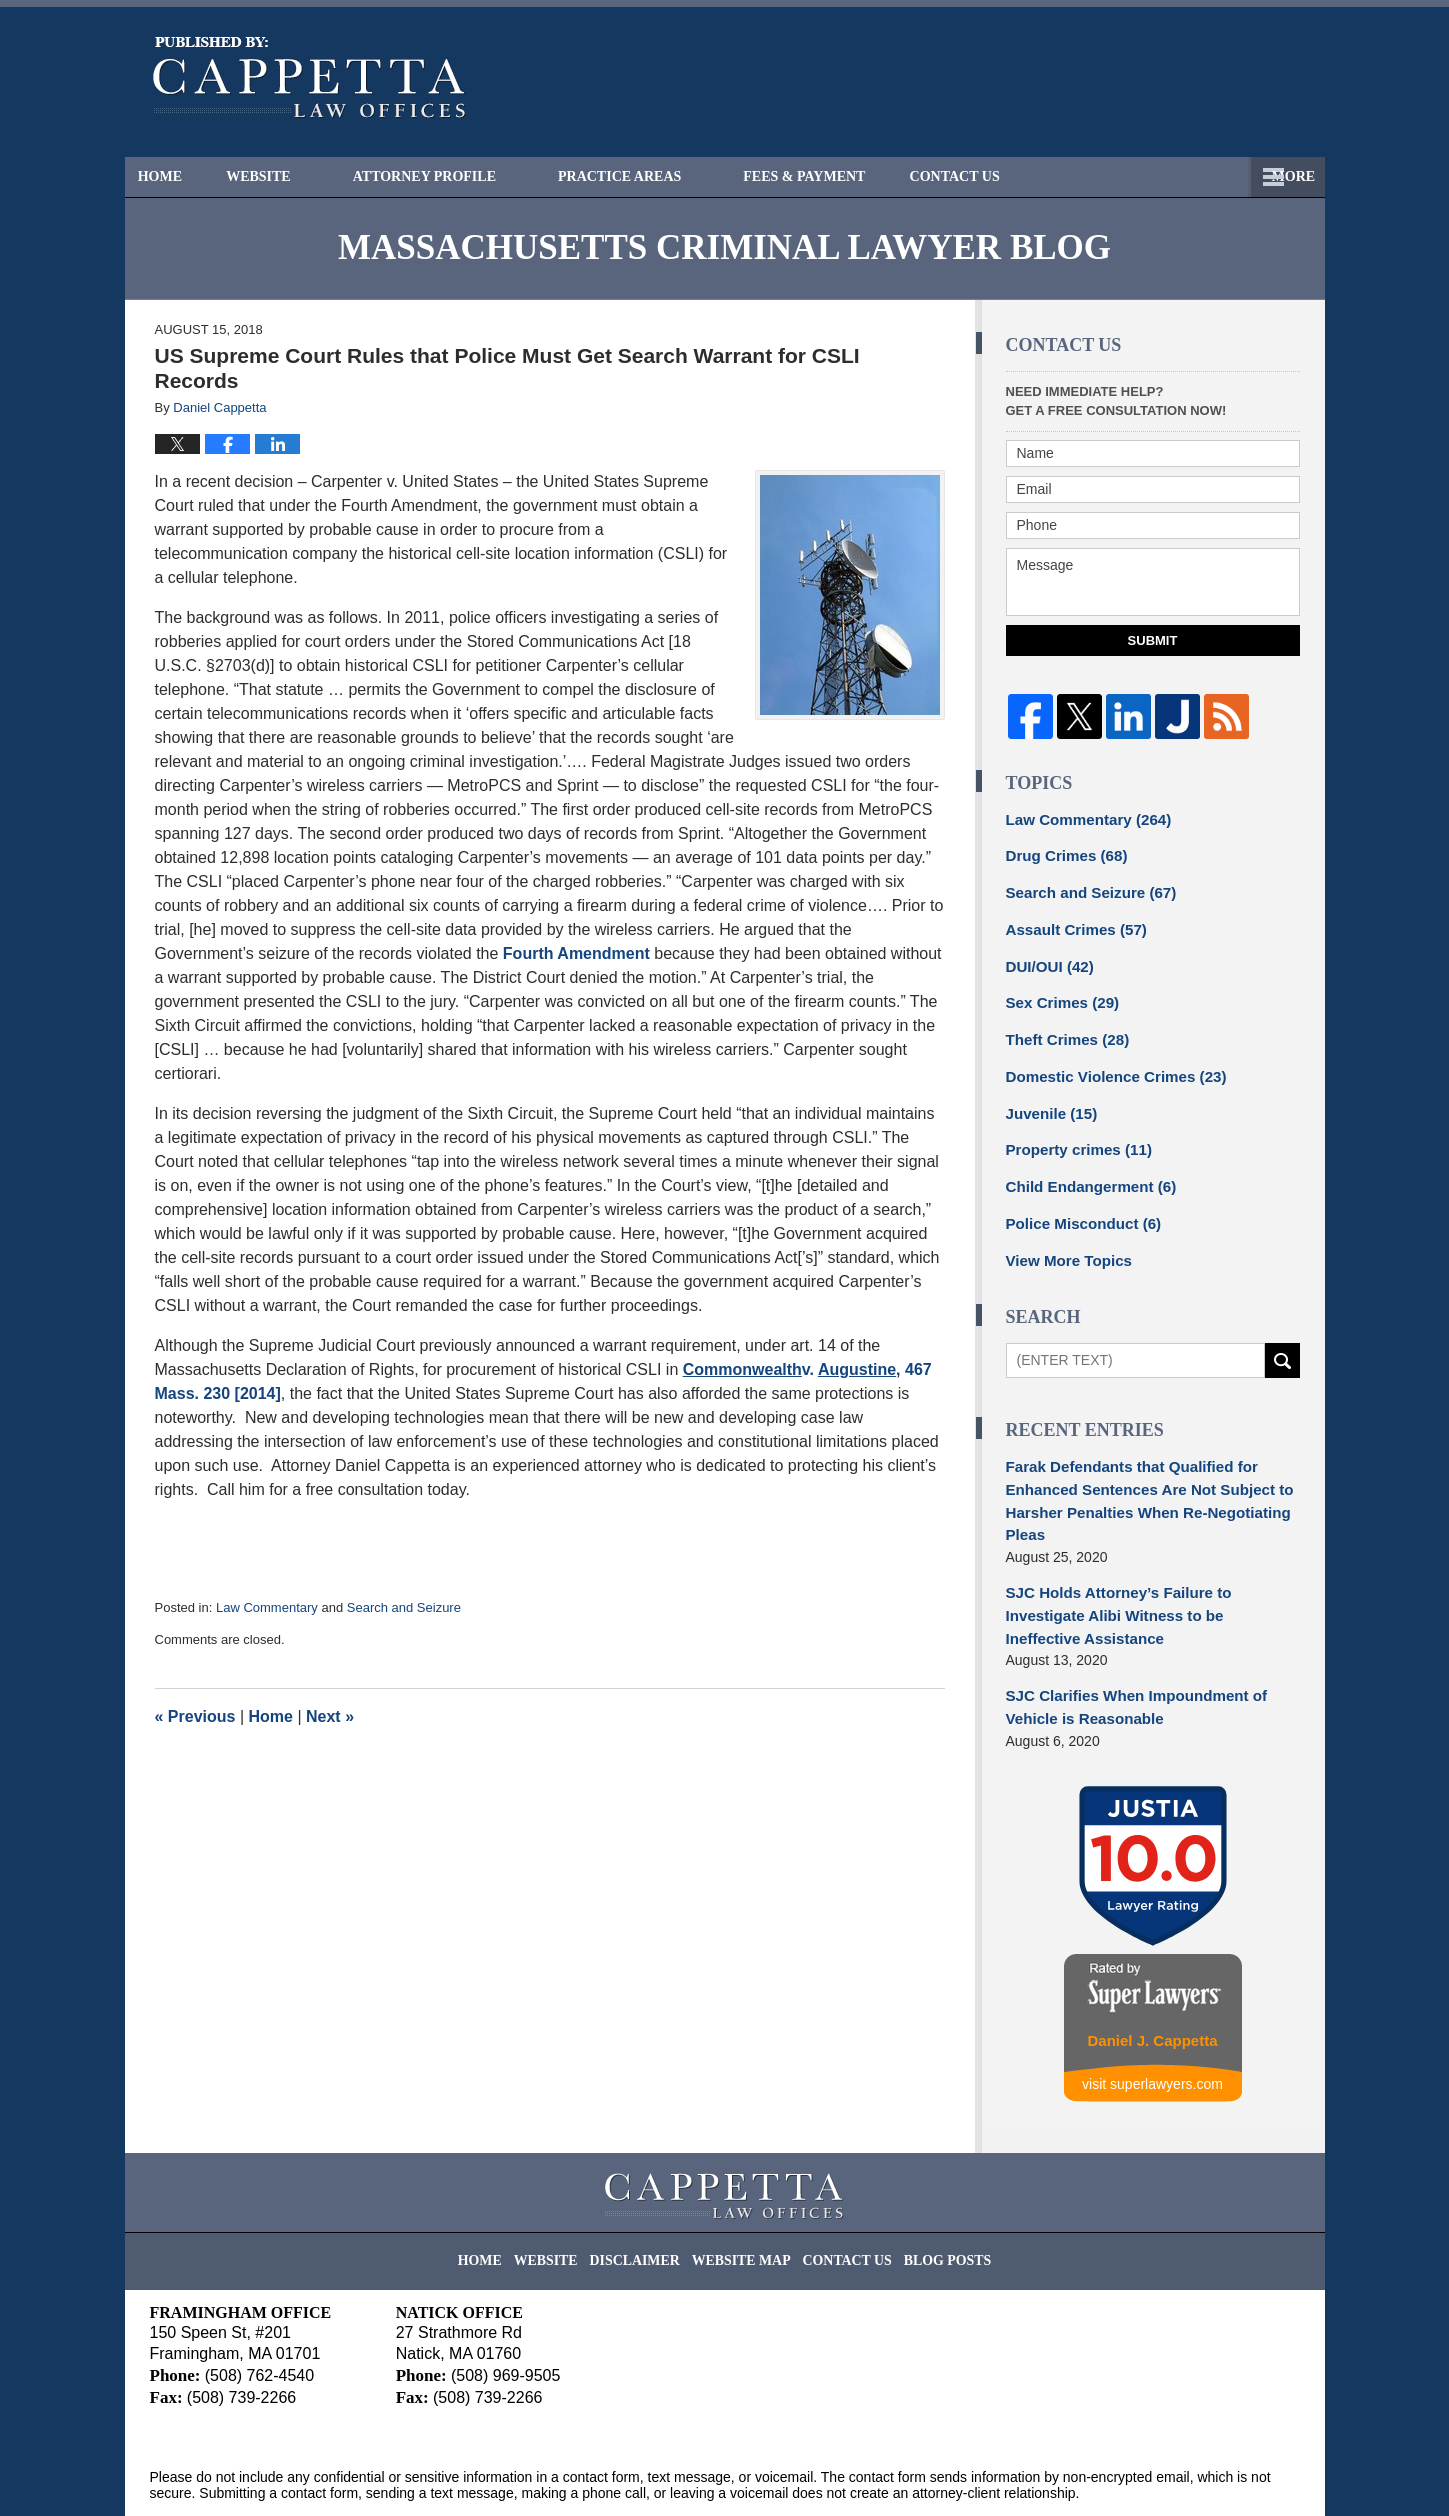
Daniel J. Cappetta (1152, 1979)
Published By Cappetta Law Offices (1191, 81)
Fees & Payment (840, 176)
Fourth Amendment (576, 953)
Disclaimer (648, 2191)
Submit (1153, 640)
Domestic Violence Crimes (1108, 1063)
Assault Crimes (1071, 923)
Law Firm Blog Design (1204, 2475)
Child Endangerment (1085, 1168)
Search (1282, 1337)
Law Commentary (267, 1607)
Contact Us (1221, 176)
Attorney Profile (459, 176)
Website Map (743, 2191)
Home (178, 176)
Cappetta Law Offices (333, 2473)
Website (294, 176)
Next (330, 1716)
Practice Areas (655, 176)
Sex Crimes (1058, 993)
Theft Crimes (1063, 1028)
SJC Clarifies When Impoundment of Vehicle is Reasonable (1127, 1649)
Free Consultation (1038, 176)
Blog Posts (928, 2191)
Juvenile (1048, 1098)
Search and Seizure (404, 1607)
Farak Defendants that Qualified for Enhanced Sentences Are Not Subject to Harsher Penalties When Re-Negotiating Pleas (1139, 1474)
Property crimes (1073, 1133)
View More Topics (1064, 1238)
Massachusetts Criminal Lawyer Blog (309, 78)
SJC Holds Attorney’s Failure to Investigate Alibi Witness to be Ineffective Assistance (1149, 1572)
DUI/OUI (1047, 958)
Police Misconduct (1078, 1203)
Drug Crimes (1062, 853)
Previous (195, 1716)
